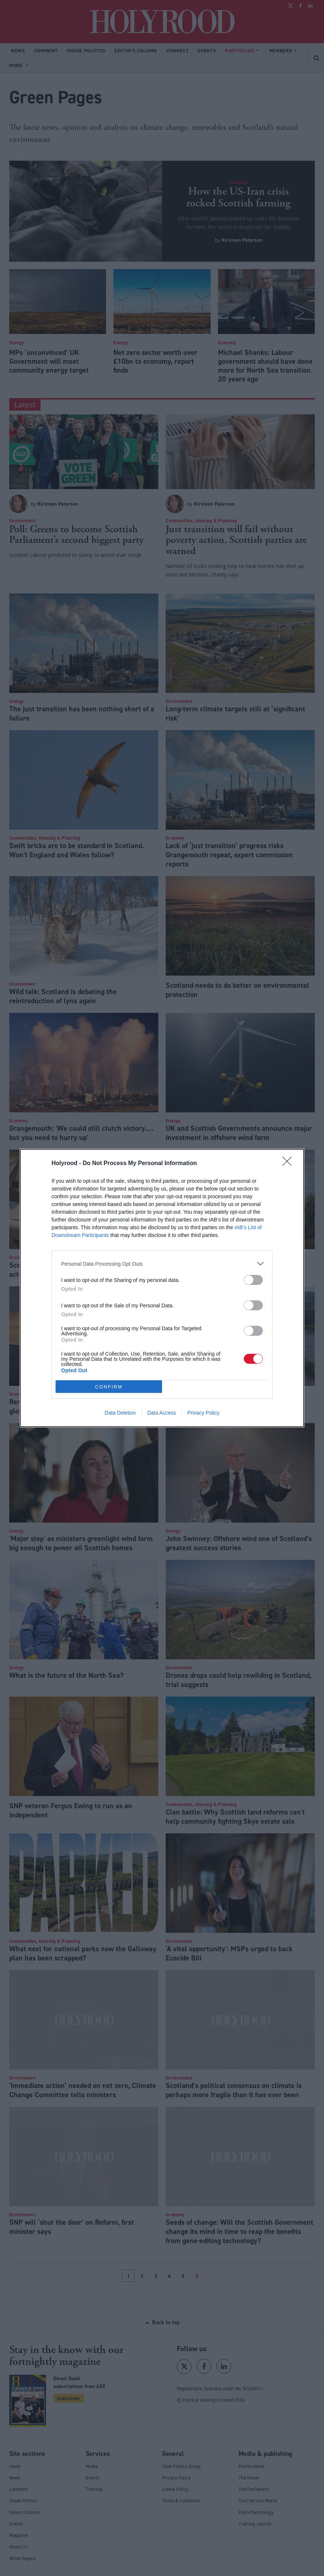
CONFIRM (109, 1387)
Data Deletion (120, 1413)
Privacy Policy (203, 1413)
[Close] (289, 1164)
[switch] (253, 1280)
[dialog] (162, 1288)
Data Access (161, 1413)
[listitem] (162, 1264)
